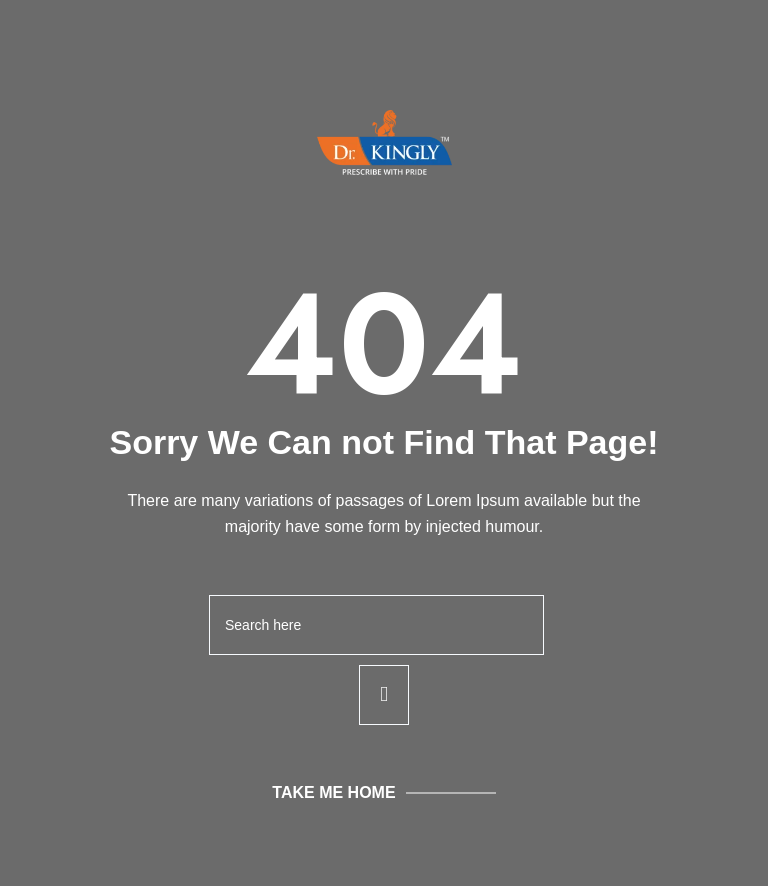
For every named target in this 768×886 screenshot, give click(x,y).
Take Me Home (333, 792)
